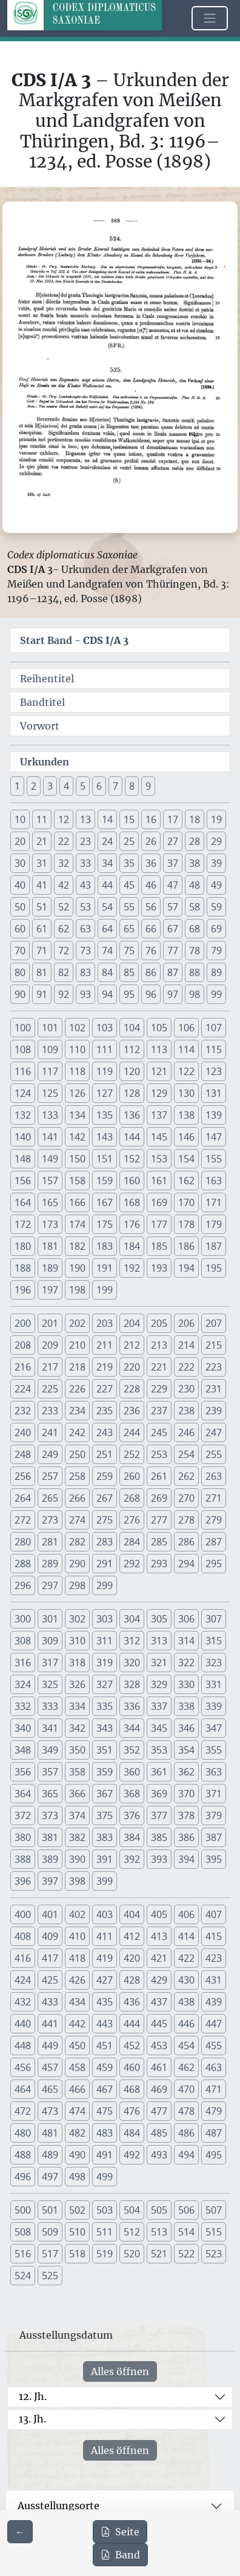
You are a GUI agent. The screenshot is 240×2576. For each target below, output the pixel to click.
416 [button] (23, 1958)
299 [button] (104, 1585)
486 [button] (186, 2133)
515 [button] (213, 2232)
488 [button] (23, 2154)
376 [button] (132, 1815)
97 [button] (172, 994)
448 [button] (23, 2045)
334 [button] (77, 1706)
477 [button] (159, 2111)
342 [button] (77, 1728)
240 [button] (23, 1432)
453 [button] (159, 2045)
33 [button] (85, 863)
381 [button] (50, 1837)
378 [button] (186, 1815)
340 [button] (23, 1728)
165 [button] (50, 1202)
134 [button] (77, 1115)
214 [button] (186, 1345)
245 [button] (159, 1432)
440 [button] (23, 2023)
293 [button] (159, 1563)
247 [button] (213, 1432)
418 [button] (77, 1958)
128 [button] (132, 1093)
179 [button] (213, 1224)
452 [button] (132, 2045)
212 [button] (132, 1345)
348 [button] (23, 1750)
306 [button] (186, 1618)
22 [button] (63, 841)
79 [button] (216, 950)
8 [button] (132, 786)
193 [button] (159, 1268)
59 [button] (216, 906)
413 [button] (159, 1936)
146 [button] (186, 1137)
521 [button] (159, 2253)
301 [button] (50, 1618)
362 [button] (186, 1771)
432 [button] (23, 2001)
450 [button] (77, 2045)
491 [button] (104, 2154)
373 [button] (50, 1815)
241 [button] (50, 1432)
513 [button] (159, 2232)
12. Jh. (33, 2396)
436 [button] (132, 2001)
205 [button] (159, 1323)
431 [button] (213, 1980)
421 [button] (159, 1958)
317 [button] (50, 1662)
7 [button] (115, 786)
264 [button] (23, 1498)
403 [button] (104, 1914)
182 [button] (77, 1246)
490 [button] (77, 2154)
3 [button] (50, 786)
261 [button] (159, 1476)
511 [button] (104, 2232)
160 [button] (132, 1180)
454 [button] (186, 2045)
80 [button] (20, 972)
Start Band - (74, 640)
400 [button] (23, 1914)
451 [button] (104, 2045)
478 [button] (186, 2111)
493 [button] (159, 2154)
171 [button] (213, 1202)
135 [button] (104, 1115)
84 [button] (107, 972)
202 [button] (77, 1323)
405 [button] (159, 1914)
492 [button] (132, 2154)
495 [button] (213, 2154)
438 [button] (186, 2001)
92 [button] (63, 994)
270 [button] (186, 1498)
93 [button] (85, 994)
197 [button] (50, 1289)
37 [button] (172, 863)
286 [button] (186, 1541)
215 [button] (213, 1345)
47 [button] (172, 885)
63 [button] (85, 928)
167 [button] (104, 1202)
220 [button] (132, 1367)
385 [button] (159, 1837)
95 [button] (129, 994)
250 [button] (77, 1454)
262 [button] (186, 1476)
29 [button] (216, 841)
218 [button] (77, 1367)
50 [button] (20, 906)
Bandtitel (42, 702)
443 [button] (104, 2023)
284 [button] (132, 1541)
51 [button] (41, 906)
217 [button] (50, 1367)
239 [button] (213, 1410)
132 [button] (23, 1115)
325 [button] (50, 1684)
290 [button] (77, 1563)
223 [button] (213, 1367)
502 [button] (77, 2210)
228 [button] (132, 1388)
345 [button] (159, 1728)
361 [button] (159, 1771)
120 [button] (132, 1071)
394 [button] (186, 1859)
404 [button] (132, 1914)
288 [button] (23, 1563)
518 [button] (77, 2253)
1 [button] (17, 786)
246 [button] (186, 1432)
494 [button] (186, 2154)
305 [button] (159, 1618)
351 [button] (104, 1750)
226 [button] (77, 1388)
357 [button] (50, 1771)
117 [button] (50, 1071)
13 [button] (85, 819)
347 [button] (213, 1728)
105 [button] (159, 1027)
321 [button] (159, 1662)
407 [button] (213, 1914)
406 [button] (186, 1914)
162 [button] (186, 1180)
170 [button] (186, 1202)
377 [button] (159, 1815)
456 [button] (23, 2067)
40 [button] (20, 885)
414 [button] (186, 1936)
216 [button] (23, 1367)
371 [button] (213, 1793)
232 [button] (23, 1410)
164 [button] (23, 1202)
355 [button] (213, 1750)
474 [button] (77, 2111)
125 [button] (50, 1093)
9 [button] (148, 786)
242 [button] (77, 1432)
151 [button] (104, 1158)
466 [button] (77, 2089)
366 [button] (77, 1793)
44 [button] (107, 885)
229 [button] (159, 1388)
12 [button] (63, 819)
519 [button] (104, 2253)
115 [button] (213, 1049)
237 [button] (159, 1410)
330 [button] (186, 1684)
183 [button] (104, 1246)
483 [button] (104, 2133)
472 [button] (23, 2111)
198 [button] (77, 1289)
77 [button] (172, 950)
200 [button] (23, 1323)
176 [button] (132, 1224)
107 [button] (213, 1027)
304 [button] (132, 1618)
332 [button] (23, 1706)
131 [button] (213, 1093)
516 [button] (23, 2253)
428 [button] (132, 1980)
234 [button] (77, 1410)
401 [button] (50, 1914)
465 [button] (50, 2089)
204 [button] (132, 1323)
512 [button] (132, 2232)
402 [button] (77, 1914)
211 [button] (104, 1345)
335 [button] (104, 1706)
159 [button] (104, 1180)
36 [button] (150, 863)
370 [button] (186, 1793)
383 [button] (104, 1837)
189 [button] (50, 1268)
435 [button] (104, 2001)
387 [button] (213, 1837)
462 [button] (186, 2067)
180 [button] (23, 1246)
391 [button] (104, 1859)
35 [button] (129, 863)
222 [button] (186, 1367)
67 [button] (172, 928)
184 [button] (132, 1246)
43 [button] (85, 885)
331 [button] (213, 1684)
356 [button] (23, 1771)
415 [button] (213, 1936)
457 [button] (50, 2067)
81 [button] (41, 972)
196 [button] (23, 1289)
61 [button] (41, 928)
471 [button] (213, 2089)
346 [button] (186, 1728)
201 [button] (50, 1323)
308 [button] (23, 1640)
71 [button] (41, 950)
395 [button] (213, 1859)
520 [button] (132, 2253)
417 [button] (50, 1958)
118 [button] (77, 1071)
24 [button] (107, 841)
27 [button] (172, 841)
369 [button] (159, 1793)
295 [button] (213, 1563)
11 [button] (41, 819)
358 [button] (77, 1771)
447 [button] (213, 2023)
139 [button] (213, 1115)
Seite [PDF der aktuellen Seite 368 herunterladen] (120, 2532)
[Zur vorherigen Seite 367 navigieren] (20, 2531)
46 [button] (150, 885)
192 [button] (132, 1268)
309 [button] (50, 1640)
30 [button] (20, 863)
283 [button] (104, 1541)
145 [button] (159, 1137)
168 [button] (132, 1202)
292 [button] (132, 1563)
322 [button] (186, 1662)
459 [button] (104, 2067)
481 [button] (50, 2133)
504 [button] (132, 2210)
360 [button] (132, 1771)
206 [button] (186, 1323)
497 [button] (50, 2176)
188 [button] (23, 1268)
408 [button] (23, 1936)
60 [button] (20, 928)
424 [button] (23, 1980)
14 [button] (107, 819)
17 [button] (172, 819)
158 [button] (77, 1180)
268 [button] (132, 1498)
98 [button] (194, 994)
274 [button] (77, 1520)
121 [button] (159, 1071)
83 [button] (85, 972)
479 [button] (213, 2111)
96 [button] (150, 994)
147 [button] (213, 1137)
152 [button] (132, 1158)
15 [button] (129, 819)
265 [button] (50, 1498)
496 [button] (23, 2176)
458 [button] (77, 2067)
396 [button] (23, 1881)
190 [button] (77, 1268)
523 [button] (213, 2253)
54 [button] (107, 906)
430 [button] (186, 1980)
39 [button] (216, 863)
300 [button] (23, 1618)
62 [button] (63, 928)
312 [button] (132, 1640)
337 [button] (159, 1706)
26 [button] (150, 841)
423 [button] (213, 1958)
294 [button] (186, 1563)
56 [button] (150, 906)
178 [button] (186, 1224)
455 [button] (213, 2045)
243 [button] (104, 1432)
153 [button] (159, 1158)
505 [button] (159, 2210)
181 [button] (50, 1246)
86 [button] (150, 972)
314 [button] (186, 1640)
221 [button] (159, 1367)
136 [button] (132, 1115)
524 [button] (23, 2275)
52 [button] (63, 906)
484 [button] (132, 2133)
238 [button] (186, 1410)
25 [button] (129, 841)
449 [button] (50, 2045)
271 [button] (213, 1498)
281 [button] (50, 1541)
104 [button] (132, 1027)
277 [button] (159, 1520)
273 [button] (50, 1520)
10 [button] (20, 819)
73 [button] (85, 950)
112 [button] (132, 1049)
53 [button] (85, 906)
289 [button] (50, 1563)
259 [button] (104, 1476)
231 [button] (213, 1388)
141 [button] (50, 1137)
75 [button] (129, 950)
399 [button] (104, 1881)
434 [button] (77, 2001)
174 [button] (77, 1224)
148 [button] (23, 1158)
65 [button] (129, 928)
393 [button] (159, 1859)
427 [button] (104, 1980)
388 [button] (23, 1859)
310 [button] (77, 1640)
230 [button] (186, 1388)
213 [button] (159, 1345)
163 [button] (213, 1180)
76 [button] (150, 950)
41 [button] (41, 885)
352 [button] (132, 1750)
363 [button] (213, 1771)
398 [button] (77, 1881)
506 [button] (186, 2210)
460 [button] (132, 2067)
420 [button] (132, 1958)
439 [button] (213, 2001)
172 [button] (23, 1224)
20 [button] (20, 841)
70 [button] (20, 950)
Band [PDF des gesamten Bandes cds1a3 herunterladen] (120, 2555)
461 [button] (159, 2067)
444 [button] (132, 2023)
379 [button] (213, 1815)
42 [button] (63, 885)
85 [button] (129, 972)
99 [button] (216, 994)
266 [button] (77, 1498)
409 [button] (50, 1936)
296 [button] (23, 1585)
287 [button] (213, 1541)
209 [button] (50, 1345)
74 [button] (107, 950)
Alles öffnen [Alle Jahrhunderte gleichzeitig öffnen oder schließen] (120, 2371)
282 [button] (77, 1541)
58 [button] (194, 906)
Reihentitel (47, 679)
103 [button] (104, 1027)
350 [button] (77, 1750)
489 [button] (50, 2154)
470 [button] (186, 2089)
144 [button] (132, 1137)
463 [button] (213, 2067)
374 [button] (77, 1815)
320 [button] (132, 1662)
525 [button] (50, 2275)
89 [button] (216, 972)
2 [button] (33, 786)
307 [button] (213, 1618)
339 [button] (213, 1706)
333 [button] (50, 1706)
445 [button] (159, 2023)
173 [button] (50, 1224)
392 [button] (132, 1859)
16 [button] (150, 819)
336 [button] (132, 1706)
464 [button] (23, 2089)
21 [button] (41, 841)
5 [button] (82, 786)
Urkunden (44, 762)
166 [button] (77, 1202)
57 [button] (172, 906)
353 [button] (159, 1750)
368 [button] (132, 1793)
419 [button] (104, 1958)
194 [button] (186, 1268)
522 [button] (186, 2253)
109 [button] (50, 1049)
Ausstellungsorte (58, 2506)
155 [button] (213, 1158)
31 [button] (41, 863)
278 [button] (186, 1520)
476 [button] (132, 2111)
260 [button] (132, 1476)
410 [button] (77, 1936)
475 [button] (104, 2111)
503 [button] (104, 2210)
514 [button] (186, 2232)
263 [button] (213, 1476)
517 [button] (50, 2253)
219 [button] (104, 1367)
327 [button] (104, 1684)
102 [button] (77, 1027)
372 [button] (23, 1815)
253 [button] (159, 1454)
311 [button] (104, 1640)
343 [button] (104, 1728)
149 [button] (50, 1158)
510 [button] (77, 2232)
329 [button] (159, 1684)
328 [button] (132, 1684)
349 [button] (50, 1750)
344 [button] (132, 1728)
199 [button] (104, 1289)
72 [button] (63, 950)
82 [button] (63, 972)
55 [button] (129, 906)
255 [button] (213, 1454)
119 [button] (104, 1071)
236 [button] (132, 1410)
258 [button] (77, 1476)
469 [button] (159, 2089)
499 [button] (104, 2176)
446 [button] (186, 2023)
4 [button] (66, 786)
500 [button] (23, 2210)
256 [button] (23, 1476)
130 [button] (186, 1093)
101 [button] (50, 1027)
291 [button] (104, 1563)
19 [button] (216, 819)
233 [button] (50, 1410)
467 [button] (104, 2089)
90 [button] (20, 994)
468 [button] (132, 2089)
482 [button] (77, 2133)
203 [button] (104, 1323)
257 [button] (50, 1476)
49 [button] (216, 885)
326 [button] (77, 1684)
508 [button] (23, 2232)
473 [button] (50, 2111)
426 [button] (77, 1980)
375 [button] (104, 1815)
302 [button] (77, 1618)
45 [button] (129, 885)
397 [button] (50, 1881)
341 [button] (50, 1728)
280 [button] (23, 1541)
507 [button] (213, 2210)
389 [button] (50, 1859)
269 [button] (159, 1498)
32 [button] (63, 863)
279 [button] (213, 1520)
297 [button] (50, 1585)
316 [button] (23, 1662)
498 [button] (77, 2176)
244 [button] (132, 1432)
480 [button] (23, 2133)
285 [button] (159, 1541)
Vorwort (39, 726)
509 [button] (50, 2232)
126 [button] (77, 1093)
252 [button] (132, 1454)
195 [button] (213, 1268)
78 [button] (194, 950)
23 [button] (85, 841)
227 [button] (104, 1388)
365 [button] (50, 1793)
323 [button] (213, 1662)
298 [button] (77, 1585)
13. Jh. (32, 2419)
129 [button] (159, 1093)
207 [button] (213, 1323)
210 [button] (77, 1345)
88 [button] (194, 972)
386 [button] (186, 1837)
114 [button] (186, 1049)
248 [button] (23, 1454)
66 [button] (150, 928)
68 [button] (194, 928)
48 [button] (194, 885)
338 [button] (186, 1706)
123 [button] (213, 1071)
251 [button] (104, 1454)
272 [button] (23, 1520)
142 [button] (77, 1137)
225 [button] (50, 1388)
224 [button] (23, 1388)
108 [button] (23, 1049)
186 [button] (186, 1246)
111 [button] (104, 1049)
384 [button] (132, 1837)
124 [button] (23, 1093)
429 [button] (159, 1980)
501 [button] (50, 2210)
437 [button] (159, 2001)
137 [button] (159, 1115)
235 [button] (104, 1410)
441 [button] (50, 2023)
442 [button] (77, 2023)
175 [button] (104, 1224)
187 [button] (213, 1246)
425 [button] (50, 1980)
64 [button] (107, 928)
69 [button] (216, 928)
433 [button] (50, 2001)
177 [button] (159, 1224)
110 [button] (77, 1049)
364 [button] (23, 1793)
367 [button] (104, 1793)
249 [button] (50, 1454)
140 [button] (23, 1137)
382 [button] (77, 1837)
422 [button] (186, 1958)
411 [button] (104, 1936)
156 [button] (23, 1180)
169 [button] (159, 1202)
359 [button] (104, 1771)
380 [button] (23, 1837)
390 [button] (77, 1859)
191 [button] (104, 1268)
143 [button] (104, 1137)
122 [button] (186, 1071)
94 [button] (107, 994)
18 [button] (194, 819)
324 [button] (23, 1684)
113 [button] (159, 1049)
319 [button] (104, 1662)
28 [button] (194, 841)
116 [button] (23, 1071)
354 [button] (186, 1750)
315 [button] (213, 1640)
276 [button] (132, 1520)
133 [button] (50, 1115)
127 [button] (104, 1093)
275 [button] (104, 1520)
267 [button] (104, 1498)
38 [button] (194, 863)
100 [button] (23, 1027)
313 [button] (159, 1640)
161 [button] (159, 1180)
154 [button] (186, 1158)
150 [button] (77, 1158)
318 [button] (77, 1662)
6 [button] (99, 786)
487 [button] (213, 2133)
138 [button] (186, 1115)
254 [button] (186, 1454)
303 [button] (104, 1618)
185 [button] (159, 1246)
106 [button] (186, 1027)
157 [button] (50, 1180)
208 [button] (23, 1345)
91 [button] (41, 994)
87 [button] (172, 972)
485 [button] (159, 2133)
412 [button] (132, 1936)
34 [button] (107, 863)
